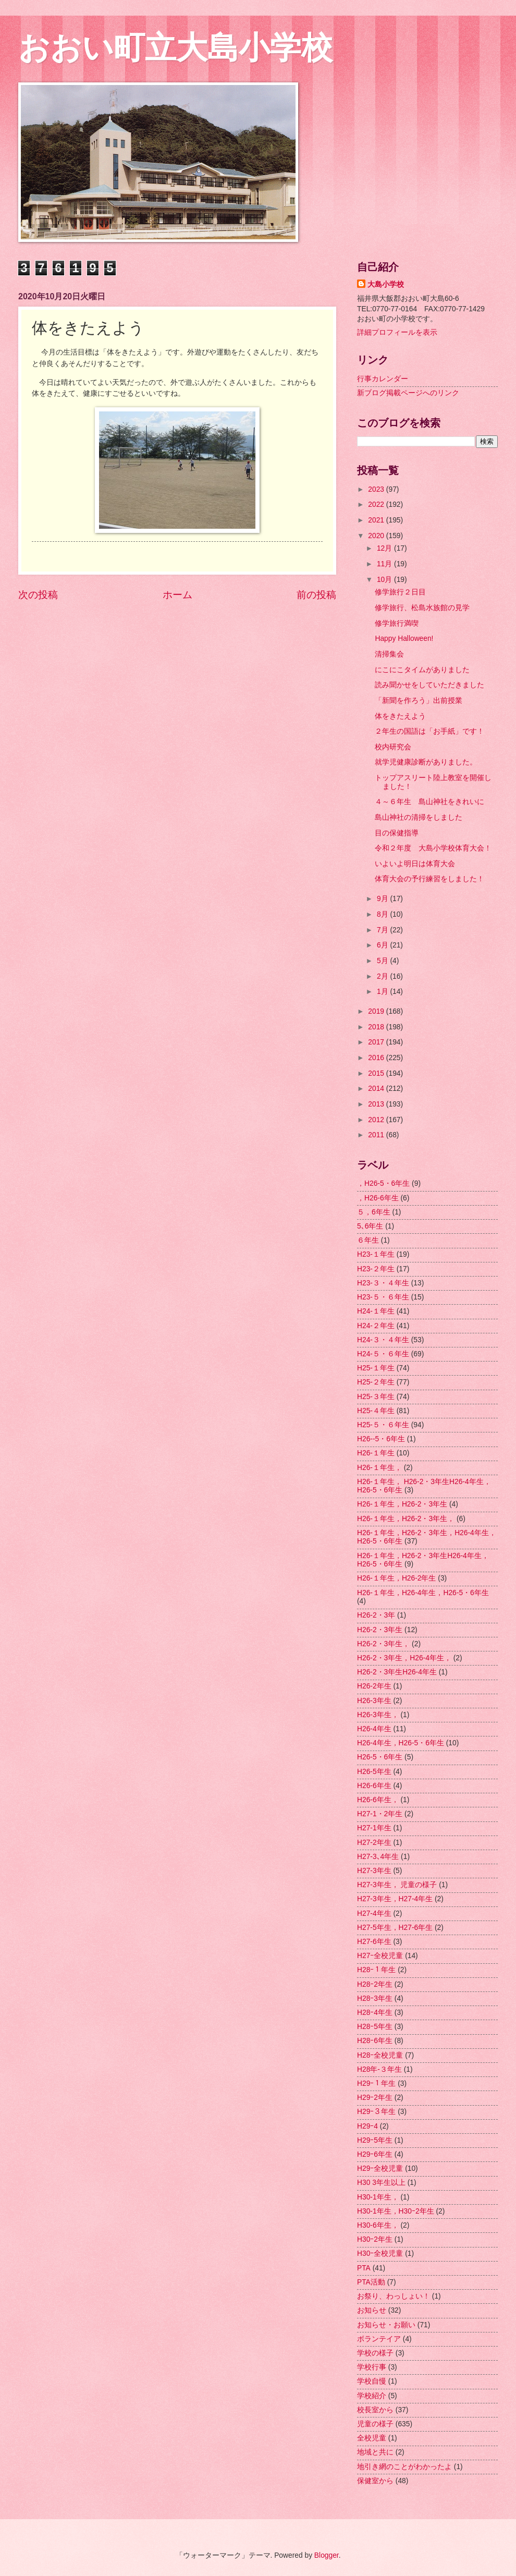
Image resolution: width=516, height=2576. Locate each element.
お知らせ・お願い (386, 2325)
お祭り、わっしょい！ (393, 2296)
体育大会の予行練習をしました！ (429, 879)
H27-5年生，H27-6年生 (395, 1927)
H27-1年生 (374, 1828)
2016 (377, 1058)
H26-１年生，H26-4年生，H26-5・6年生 (423, 1593)
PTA (364, 2268)
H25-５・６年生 (383, 1425)
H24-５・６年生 (383, 1354)
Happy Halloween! (404, 638)
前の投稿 (316, 594)
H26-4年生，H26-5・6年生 (400, 1743)
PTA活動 (371, 2282)
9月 (383, 899)
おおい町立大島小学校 (175, 47)
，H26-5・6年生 (383, 1183)
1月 (383, 991)
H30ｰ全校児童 (380, 2253)
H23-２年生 (376, 1269)
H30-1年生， (378, 2197)
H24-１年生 (376, 1311)
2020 (377, 536)
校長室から (375, 2410)
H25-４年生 (376, 1411)
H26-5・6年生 (379, 1757)
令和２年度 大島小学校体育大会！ (433, 848)
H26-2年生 (374, 1686)
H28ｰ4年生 (374, 2012)
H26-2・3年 (376, 1615)
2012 (377, 1120)
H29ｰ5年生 (374, 2140)
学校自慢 (371, 2381)
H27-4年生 (374, 1913)
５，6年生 (373, 1212)
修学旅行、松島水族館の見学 (422, 608)
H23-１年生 (376, 1254)
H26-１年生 (376, 1453)
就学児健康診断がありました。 (426, 762)
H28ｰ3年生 (374, 1998)
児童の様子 (375, 2424)
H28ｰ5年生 (374, 2027)
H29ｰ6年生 (374, 2154)
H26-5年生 (374, 1772)
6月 (383, 945)
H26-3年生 (374, 1701)
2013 (377, 1104)
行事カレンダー (382, 379)
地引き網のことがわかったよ (404, 2467)
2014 (377, 1088)
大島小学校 (385, 284)
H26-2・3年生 (379, 1630)
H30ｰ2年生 (374, 2239)
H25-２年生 (376, 1382)
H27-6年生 (374, 1942)
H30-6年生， (378, 2225)
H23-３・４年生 (383, 1283)
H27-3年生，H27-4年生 (395, 1899)
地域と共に (375, 2452)
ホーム (177, 594)
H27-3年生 (374, 1871)
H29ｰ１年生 (376, 2083)
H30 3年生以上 (381, 2182)
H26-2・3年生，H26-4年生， (404, 1658)
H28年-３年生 (379, 2069)
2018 (377, 1027)
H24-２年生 (376, 1326)
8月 (383, 914)
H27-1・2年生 (379, 1814)
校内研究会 (393, 747)
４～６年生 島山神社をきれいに (429, 802)
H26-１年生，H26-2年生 (396, 1578)
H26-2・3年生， (383, 1644)
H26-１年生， (379, 1468)
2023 (377, 489)
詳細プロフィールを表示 (397, 332)
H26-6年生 (374, 1786)
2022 (377, 504)
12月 (385, 548)
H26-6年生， (378, 1800)
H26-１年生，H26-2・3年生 (402, 1504)
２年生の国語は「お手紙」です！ (429, 731)
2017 (377, 1042)
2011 (377, 1135)
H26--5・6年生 (381, 1439)
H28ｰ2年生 (374, 1984)
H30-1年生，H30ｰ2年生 (395, 2211)
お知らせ (371, 2310)
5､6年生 (370, 1226)
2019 (377, 1011)
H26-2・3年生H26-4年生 (397, 1672)
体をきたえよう (400, 716)
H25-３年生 (376, 1397)
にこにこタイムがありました (422, 670)
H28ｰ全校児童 (380, 2055)
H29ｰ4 (367, 2126)
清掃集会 (389, 654)
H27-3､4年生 (378, 1857)
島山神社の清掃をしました (418, 817)
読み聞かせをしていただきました (429, 685)
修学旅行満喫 (397, 623)
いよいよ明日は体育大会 (415, 864)
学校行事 (371, 2367)
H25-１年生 (376, 1368)
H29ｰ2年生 (374, 2097)
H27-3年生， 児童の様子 (397, 1885)
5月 (383, 961)
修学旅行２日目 (400, 592)
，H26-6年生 (378, 1198)
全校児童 (371, 2438)
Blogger (326, 2555)
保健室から (375, 2481)
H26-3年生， (378, 1715)
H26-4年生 (374, 1729)
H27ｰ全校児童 (380, 1956)
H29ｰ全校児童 (380, 2168)
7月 (383, 930)
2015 (377, 1073)
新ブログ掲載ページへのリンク (408, 393)
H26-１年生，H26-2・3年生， (405, 1519)
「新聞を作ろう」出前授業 (418, 700)
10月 (385, 580)
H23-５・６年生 (383, 1297)
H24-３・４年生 (383, 1340)
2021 (377, 520)
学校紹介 (371, 2396)
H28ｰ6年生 (374, 2041)
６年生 (368, 1240)
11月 (385, 564)
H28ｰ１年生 (376, 1970)
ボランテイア (379, 2339)
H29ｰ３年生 (376, 2112)
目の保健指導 (397, 833)
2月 (383, 976)
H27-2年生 (374, 1842)
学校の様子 (375, 2353)
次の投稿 (38, 594)
